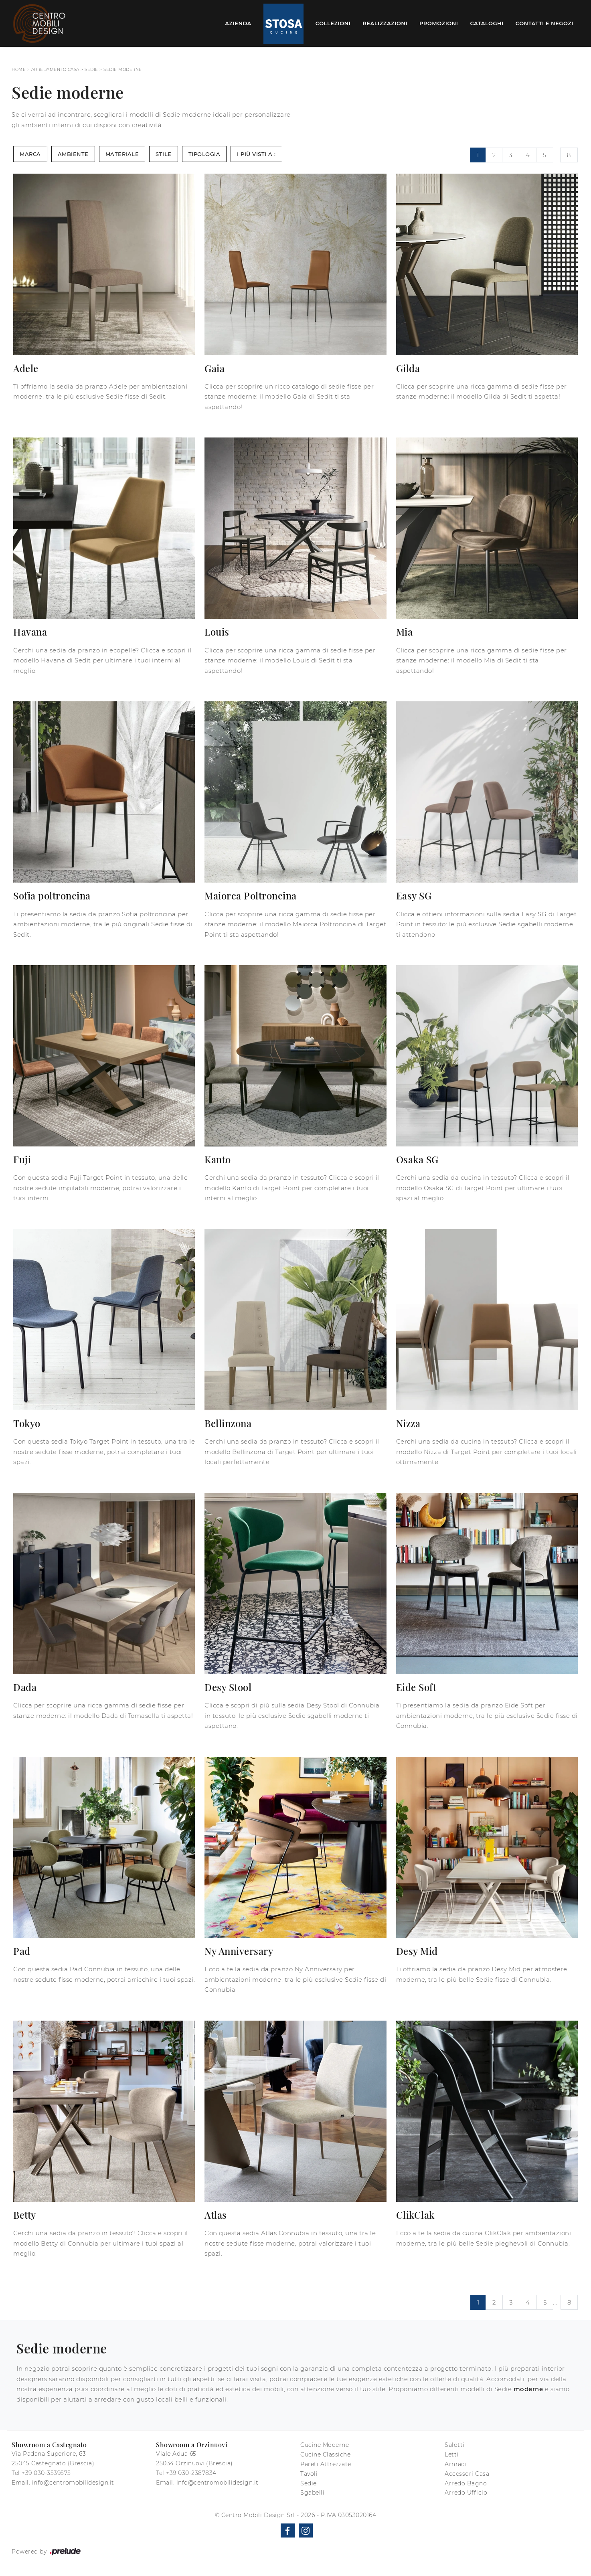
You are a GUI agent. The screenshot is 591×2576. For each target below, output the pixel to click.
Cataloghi (486, 23)
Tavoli (309, 2473)
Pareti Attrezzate (325, 2464)
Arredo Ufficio (466, 2492)
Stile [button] (164, 154)
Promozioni (438, 23)
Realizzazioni (384, 23)
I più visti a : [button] (256, 154)
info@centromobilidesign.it (73, 2482)
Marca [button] (30, 154)
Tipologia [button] (204, 154)
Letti (452, 2454)
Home (19, 69)
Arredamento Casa (55, 69)
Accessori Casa (467, 2473)
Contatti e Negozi (544, 23)
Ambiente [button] (73, 154)
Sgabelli (312, 2492)
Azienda (238, 23)
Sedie (91, 69)
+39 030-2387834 (191, 2473)
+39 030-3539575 (46, 2473)
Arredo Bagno (466, 2483)
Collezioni (333, 23)
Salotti (455, 2444)
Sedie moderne (122, 69)
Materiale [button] (122, 154)
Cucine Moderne (324, 2444)
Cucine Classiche (325, 2454)
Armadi (456, 2464)
